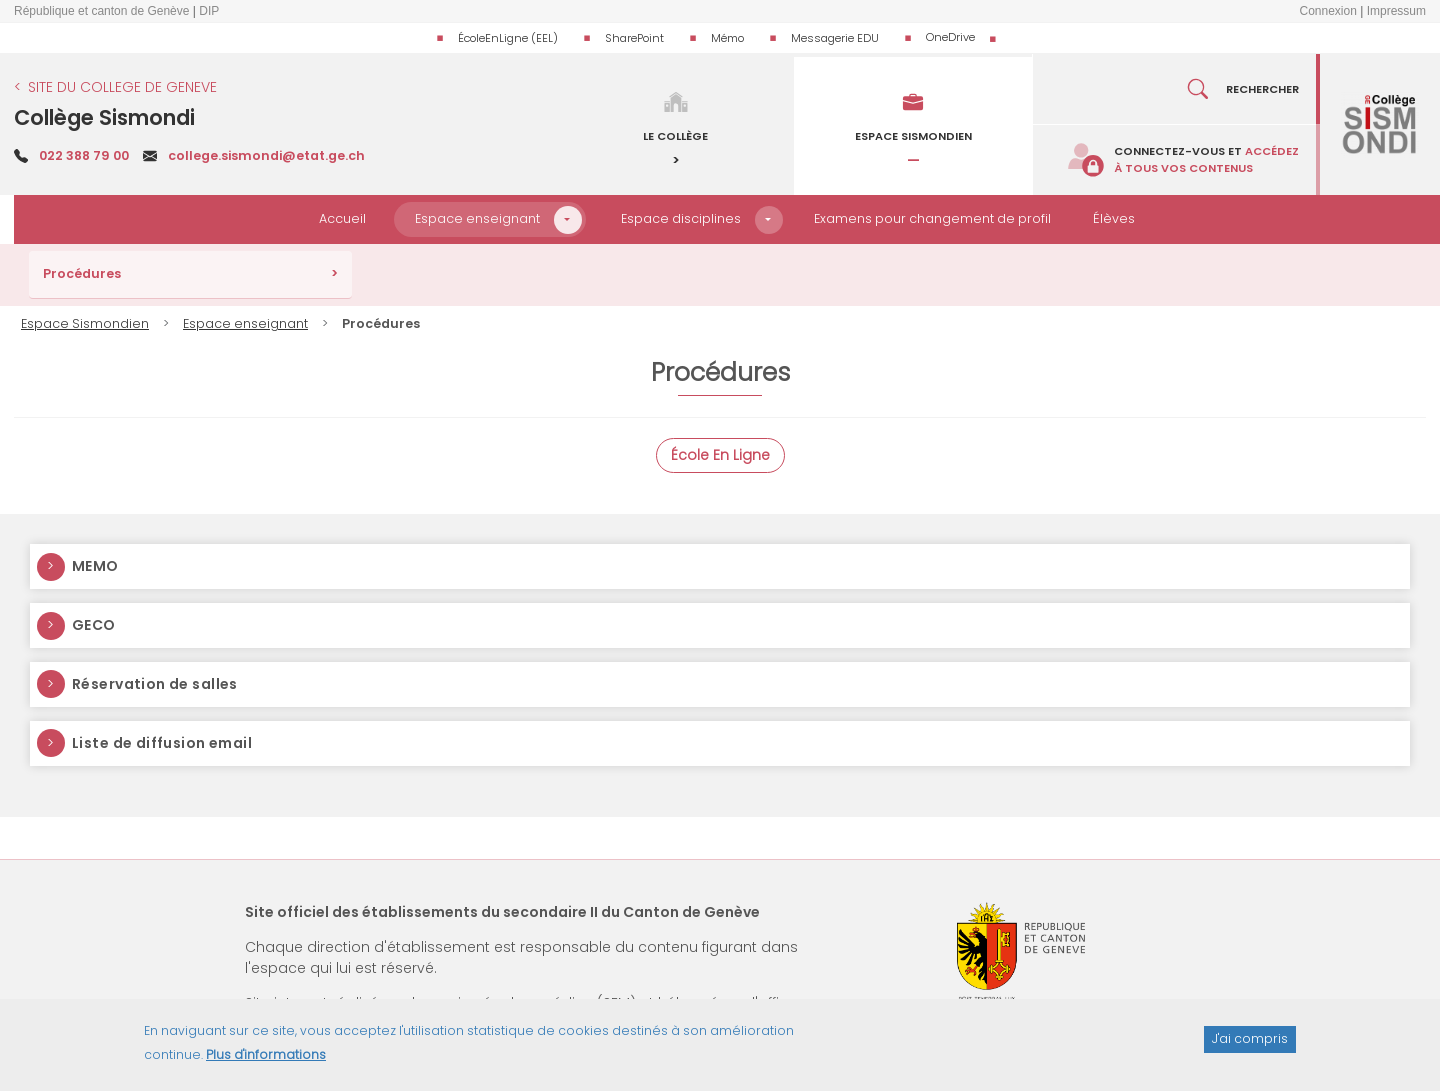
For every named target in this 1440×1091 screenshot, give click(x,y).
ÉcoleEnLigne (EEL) (508, 38)
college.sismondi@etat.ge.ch (266, 155)
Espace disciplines (681, 218)
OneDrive (950, 37)
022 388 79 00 (84, 155)
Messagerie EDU (835, 38)
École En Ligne (720, 455)
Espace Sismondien (85, 323)
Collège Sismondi (104, 117)
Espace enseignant (477, 218)
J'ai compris (1250, 1047)
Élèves (1114, 218)
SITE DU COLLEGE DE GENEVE (122, 87)
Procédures (82, 273)
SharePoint (634, 38)
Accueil (342, 218)
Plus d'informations (266, 1063)
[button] (568, 220)
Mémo (727, 38)
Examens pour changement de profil (932, 218)
